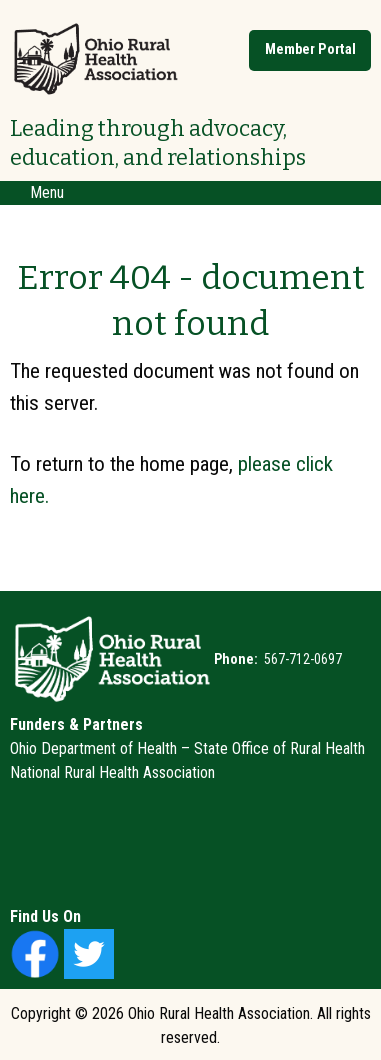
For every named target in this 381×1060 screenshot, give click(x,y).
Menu (37, 192)
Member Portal (310, 49)
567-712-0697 (301, 659)
